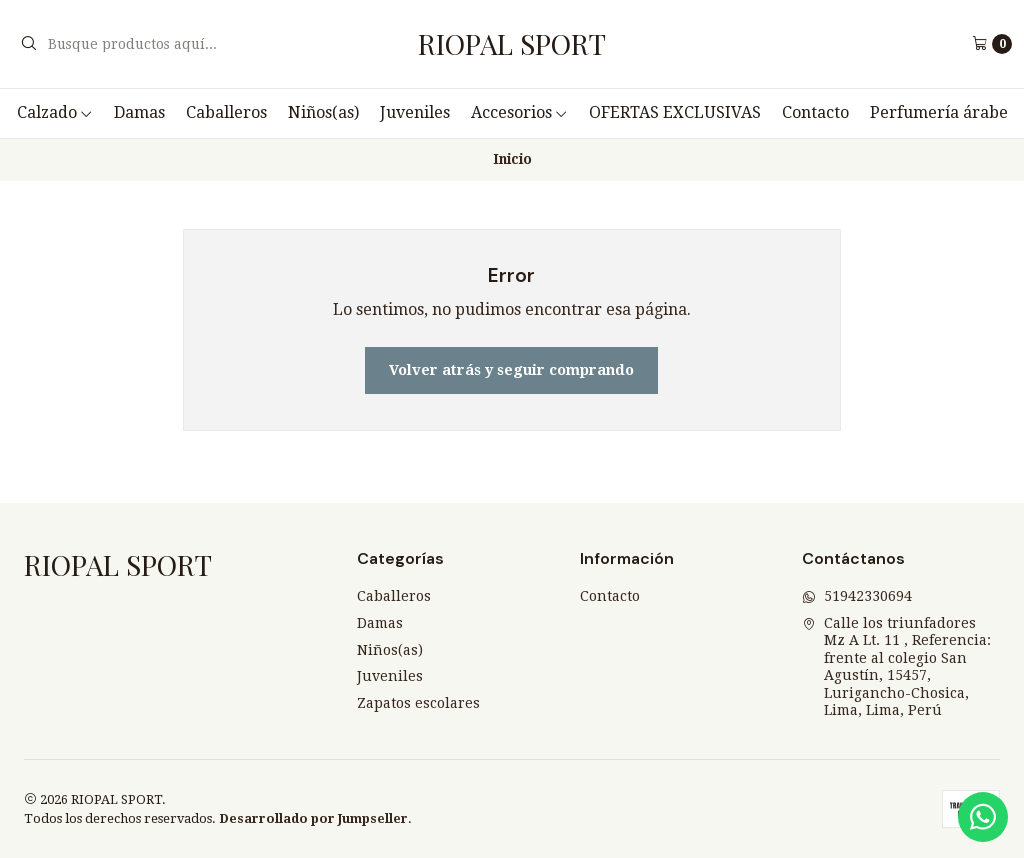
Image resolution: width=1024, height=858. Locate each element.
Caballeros (226, 112)
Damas (139, 112)
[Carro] (992, 44)
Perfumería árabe (939, 112)
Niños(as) (323, 112)
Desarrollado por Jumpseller (313, 818)
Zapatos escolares (418, 703)
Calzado (55, 112)
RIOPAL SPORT (512, 44)
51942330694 (857, 596)
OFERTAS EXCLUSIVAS (675, 112)
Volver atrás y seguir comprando (511, 370)
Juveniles (415, 112)
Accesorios (519, 112)
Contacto (815, 112)
